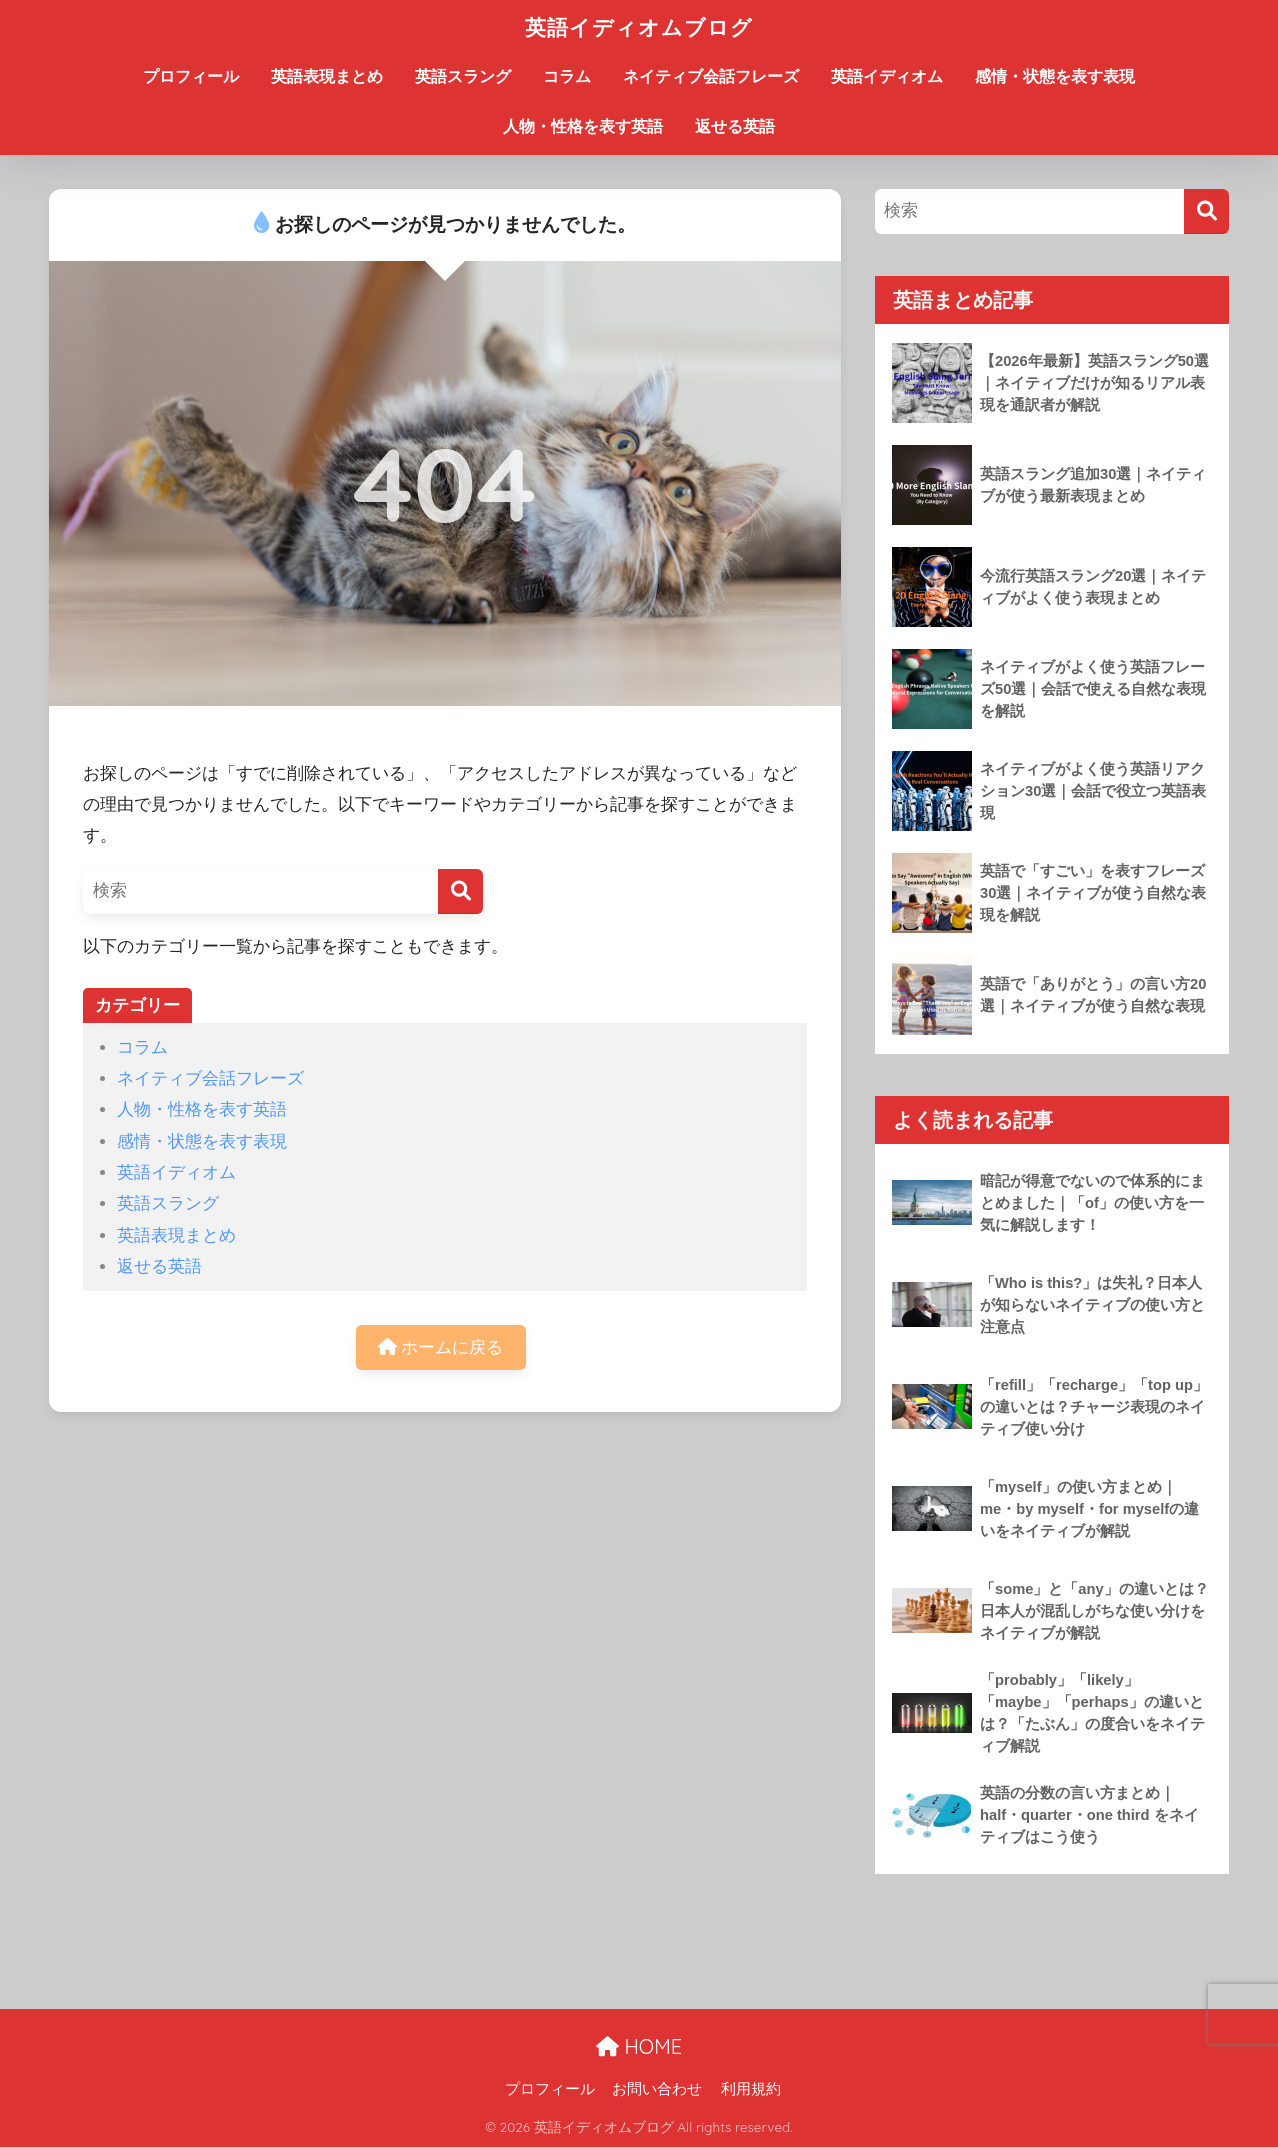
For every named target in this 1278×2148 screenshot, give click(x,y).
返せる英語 (735, 126)
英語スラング (463, 76)
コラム (567, 76)
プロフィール (191, 76)
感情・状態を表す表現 (1055, 76)
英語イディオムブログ (639, 26)
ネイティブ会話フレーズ (711, 76)
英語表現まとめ (327, 76)
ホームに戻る (441, 1347)
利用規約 (751, 2089)
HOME (639, 2046)
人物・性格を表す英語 (583, 126)
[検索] (460, 891)
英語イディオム (887, 76)
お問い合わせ (657, 2089)
